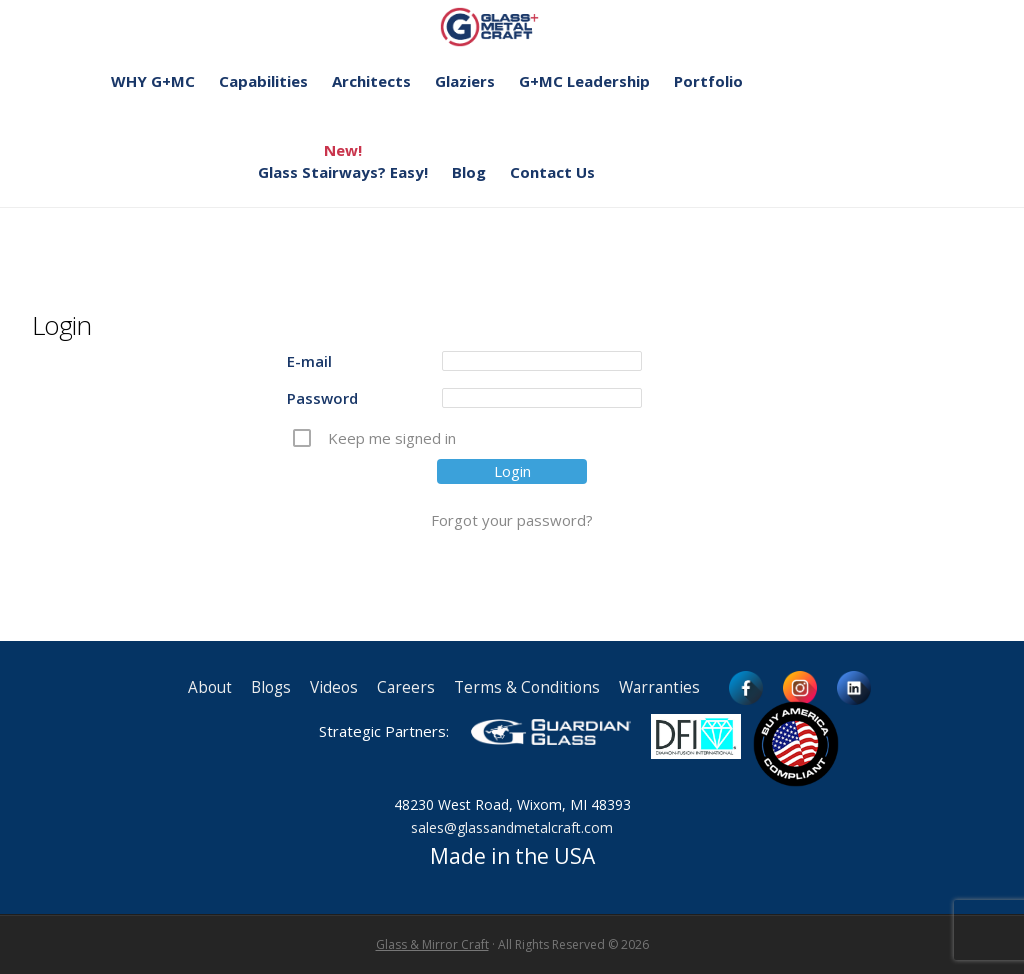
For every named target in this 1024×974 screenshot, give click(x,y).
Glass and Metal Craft (509, 26)
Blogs (271, 687)
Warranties (659, 687)
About (210, 687)
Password (322, 398)
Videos (334, 687)
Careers (406, 687)
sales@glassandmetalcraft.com (512, 827)
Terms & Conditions (527, 687)
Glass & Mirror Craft (432, 944)
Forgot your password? (512, 520)
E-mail (309, 361)
